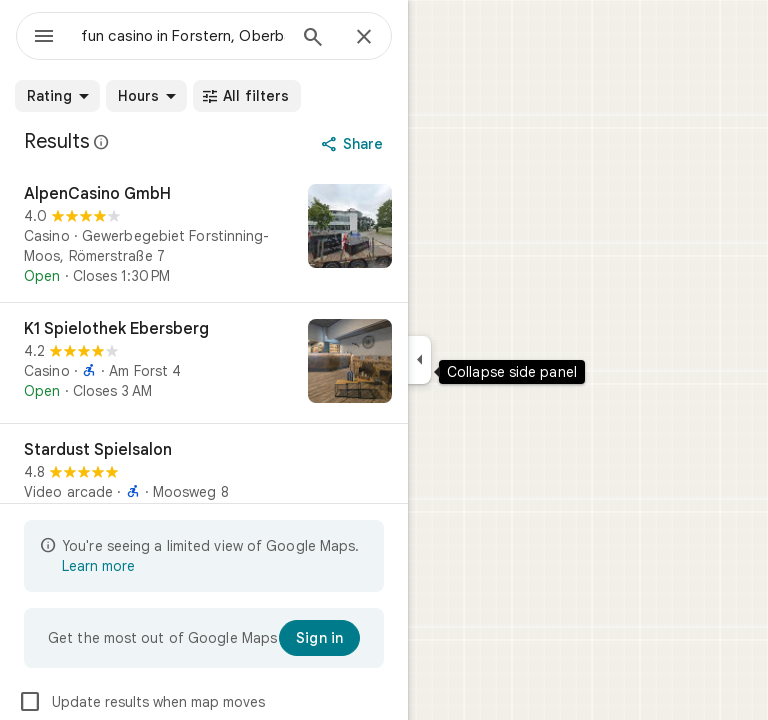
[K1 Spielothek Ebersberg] (204, 363)
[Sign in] (319, 638)
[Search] (313, 39)
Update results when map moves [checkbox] (141, 702)
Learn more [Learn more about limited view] (98, 566)
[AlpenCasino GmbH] (204, 235)
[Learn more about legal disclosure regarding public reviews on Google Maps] (102, 142)
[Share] (354, 144)
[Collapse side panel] (419, 360)
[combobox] (183, 36)
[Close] (364, 38)
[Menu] (44, 38)
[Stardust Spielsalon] (204, 484)
